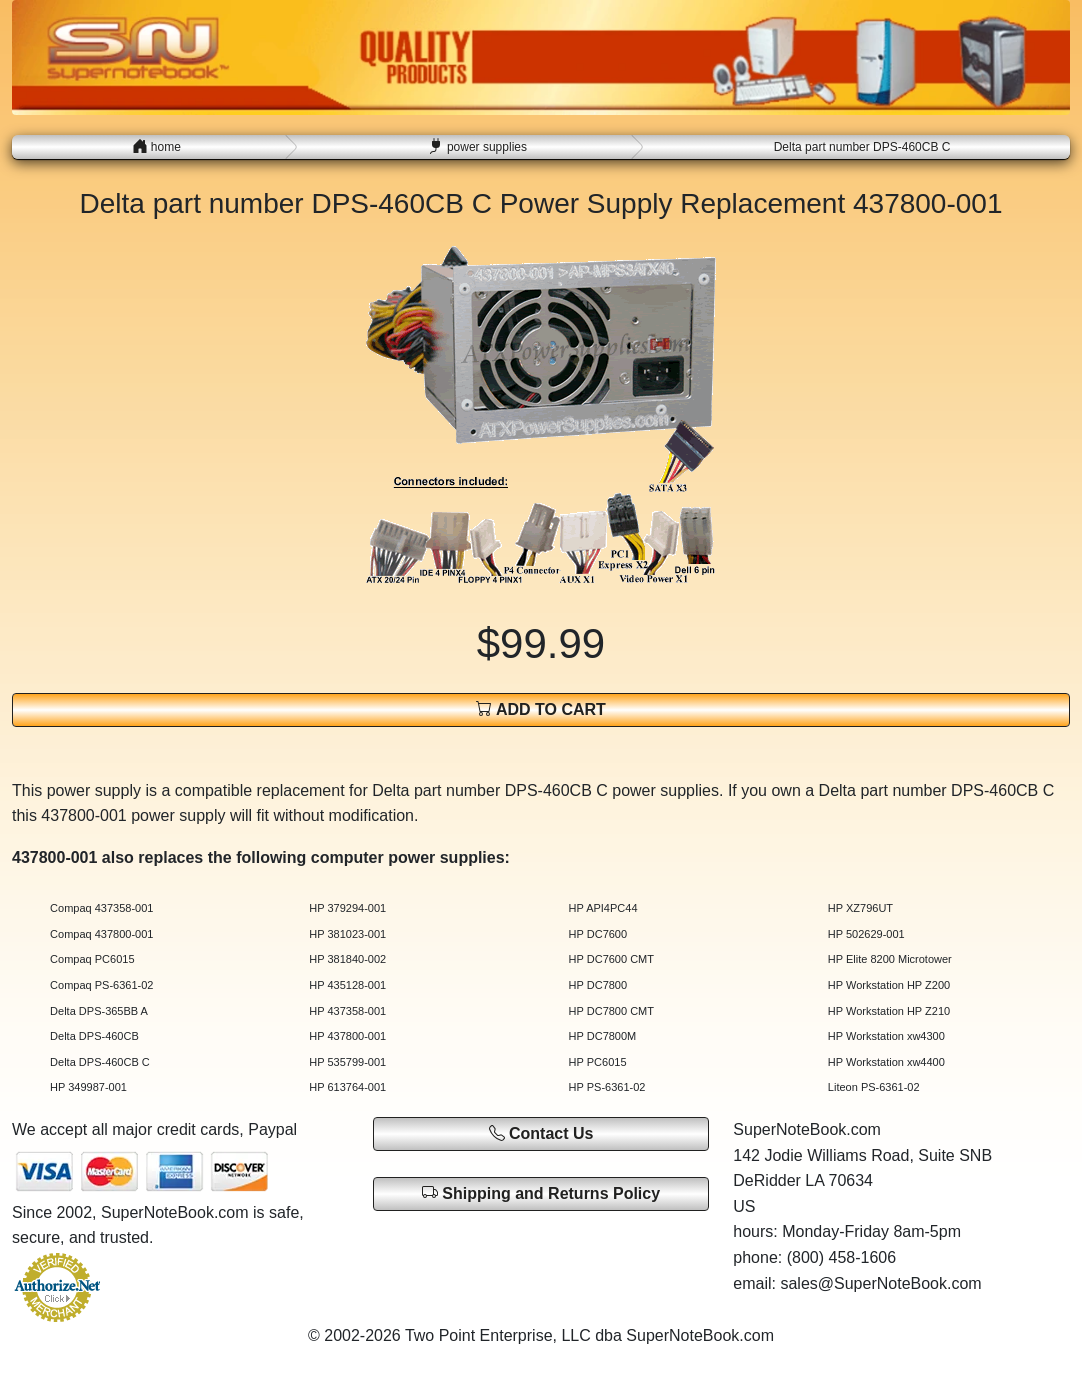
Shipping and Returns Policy (541, 1192)
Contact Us (541, 1133)
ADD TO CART (541, 708)
